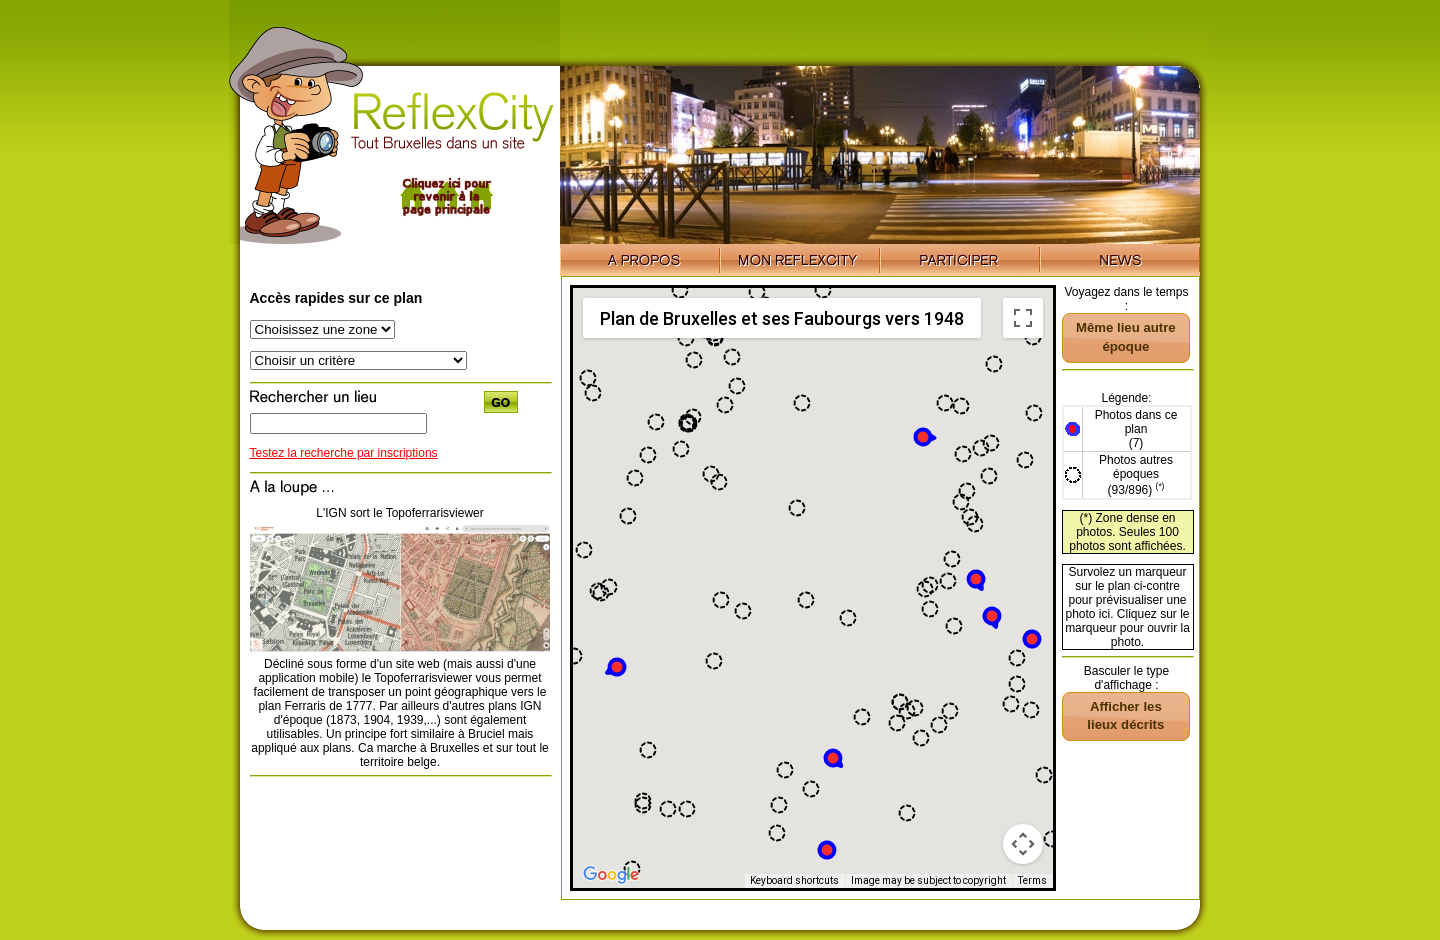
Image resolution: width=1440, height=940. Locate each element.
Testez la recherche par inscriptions (344, 453)
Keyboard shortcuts (794, 880)
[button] (1032, 639)
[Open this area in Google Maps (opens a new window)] (611, 875)
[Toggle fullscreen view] (1023, 318)
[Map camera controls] (1023, 844)
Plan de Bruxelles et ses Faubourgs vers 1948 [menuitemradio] (782, 318)
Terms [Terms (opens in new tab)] (1032, 880)
